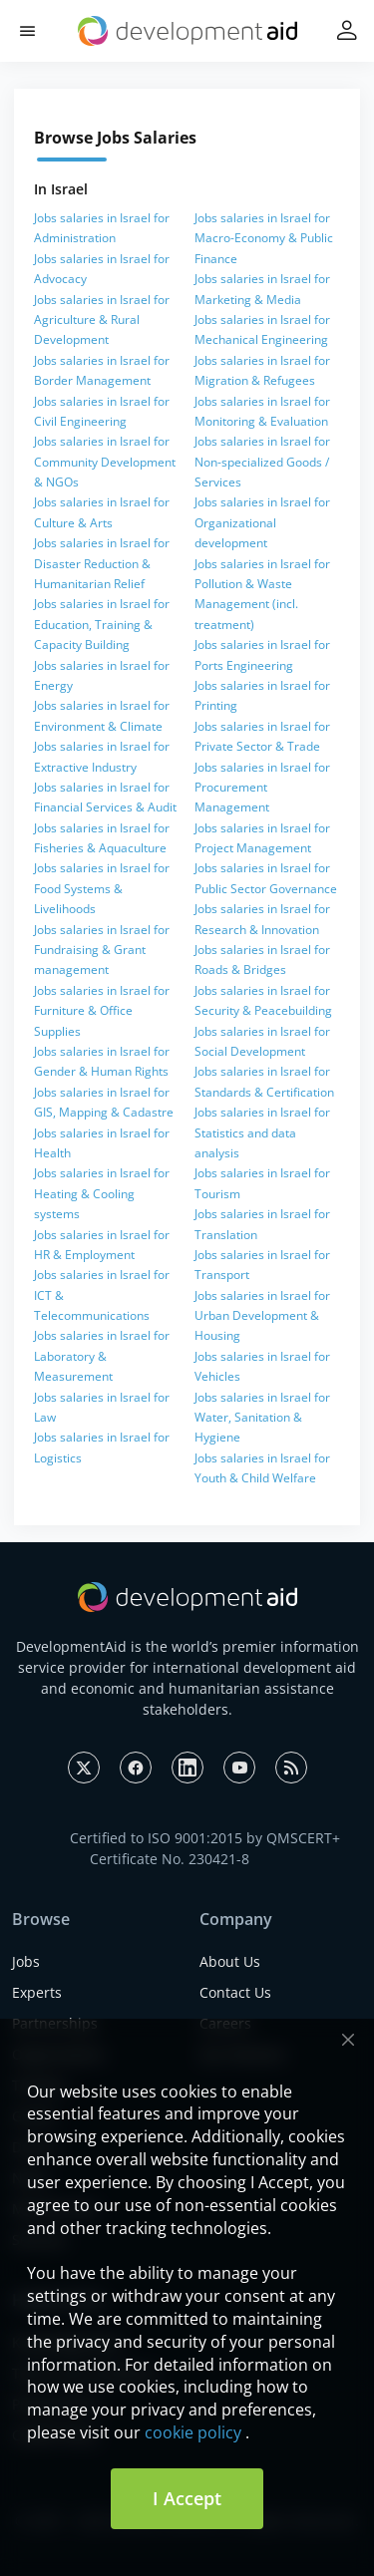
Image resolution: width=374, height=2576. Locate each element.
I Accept (187, 2498)
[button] (27, 31)
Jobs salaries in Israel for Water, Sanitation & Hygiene (262, 1418)
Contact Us (235, 1992)
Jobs (26, 1961)
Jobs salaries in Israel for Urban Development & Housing (262, 1316)
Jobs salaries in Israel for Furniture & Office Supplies (102, 1011)
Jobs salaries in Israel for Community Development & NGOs (105, 461)
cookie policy (193, 2432)
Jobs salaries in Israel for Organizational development (262, 522)
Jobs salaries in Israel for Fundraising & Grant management (102, 950)
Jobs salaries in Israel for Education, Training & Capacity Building (102, 624)
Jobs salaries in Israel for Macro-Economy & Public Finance (263, 238)
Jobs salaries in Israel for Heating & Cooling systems (102, 1193)
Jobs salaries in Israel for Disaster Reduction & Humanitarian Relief (102, 563)
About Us (229, 1961)
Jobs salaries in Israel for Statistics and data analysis (262, 1132)
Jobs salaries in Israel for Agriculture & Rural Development (102, 320)
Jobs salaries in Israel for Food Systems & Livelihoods (102, 888)
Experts (37, 1992)
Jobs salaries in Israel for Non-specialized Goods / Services (262, 461)
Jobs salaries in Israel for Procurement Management (262, 787)
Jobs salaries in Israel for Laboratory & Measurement (102, 1356)
